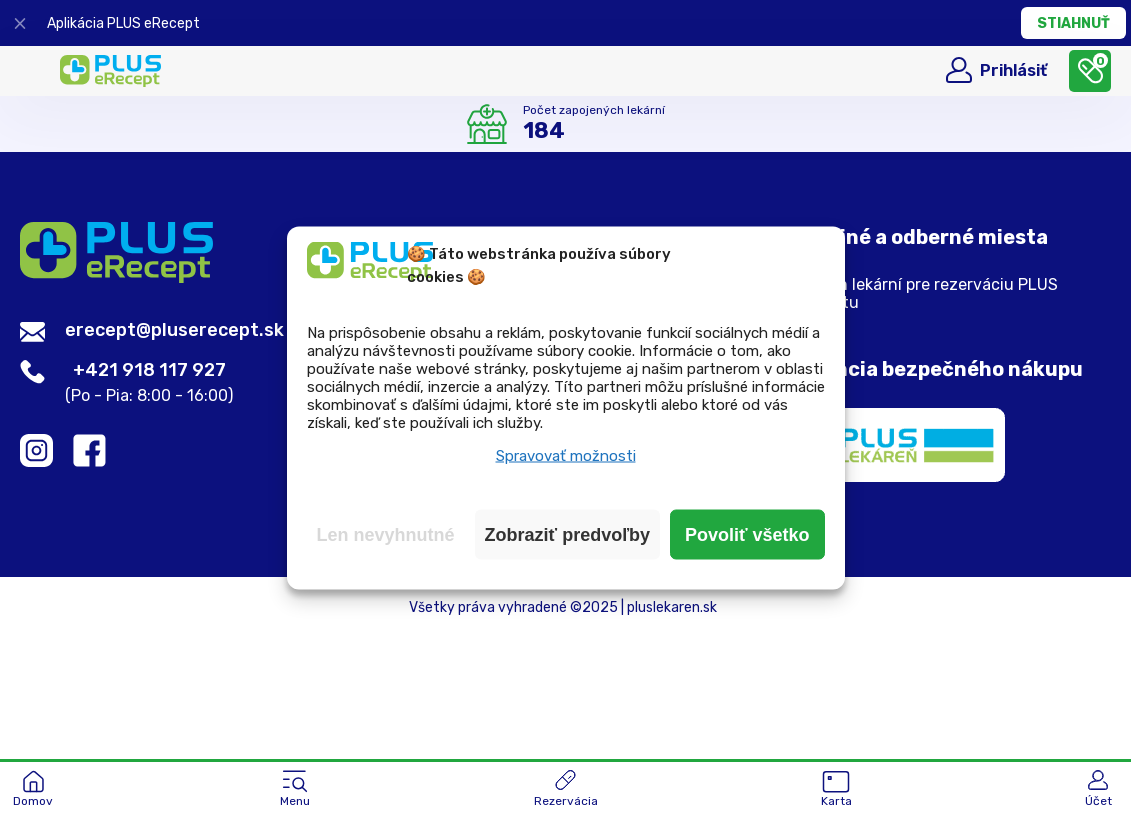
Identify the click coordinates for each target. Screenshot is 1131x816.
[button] (295, 790)
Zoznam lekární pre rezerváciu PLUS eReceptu (922, 294)
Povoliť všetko (747, 535)
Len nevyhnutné (386, 535)
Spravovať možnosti (566, 456)
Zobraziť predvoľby (568, 535)
